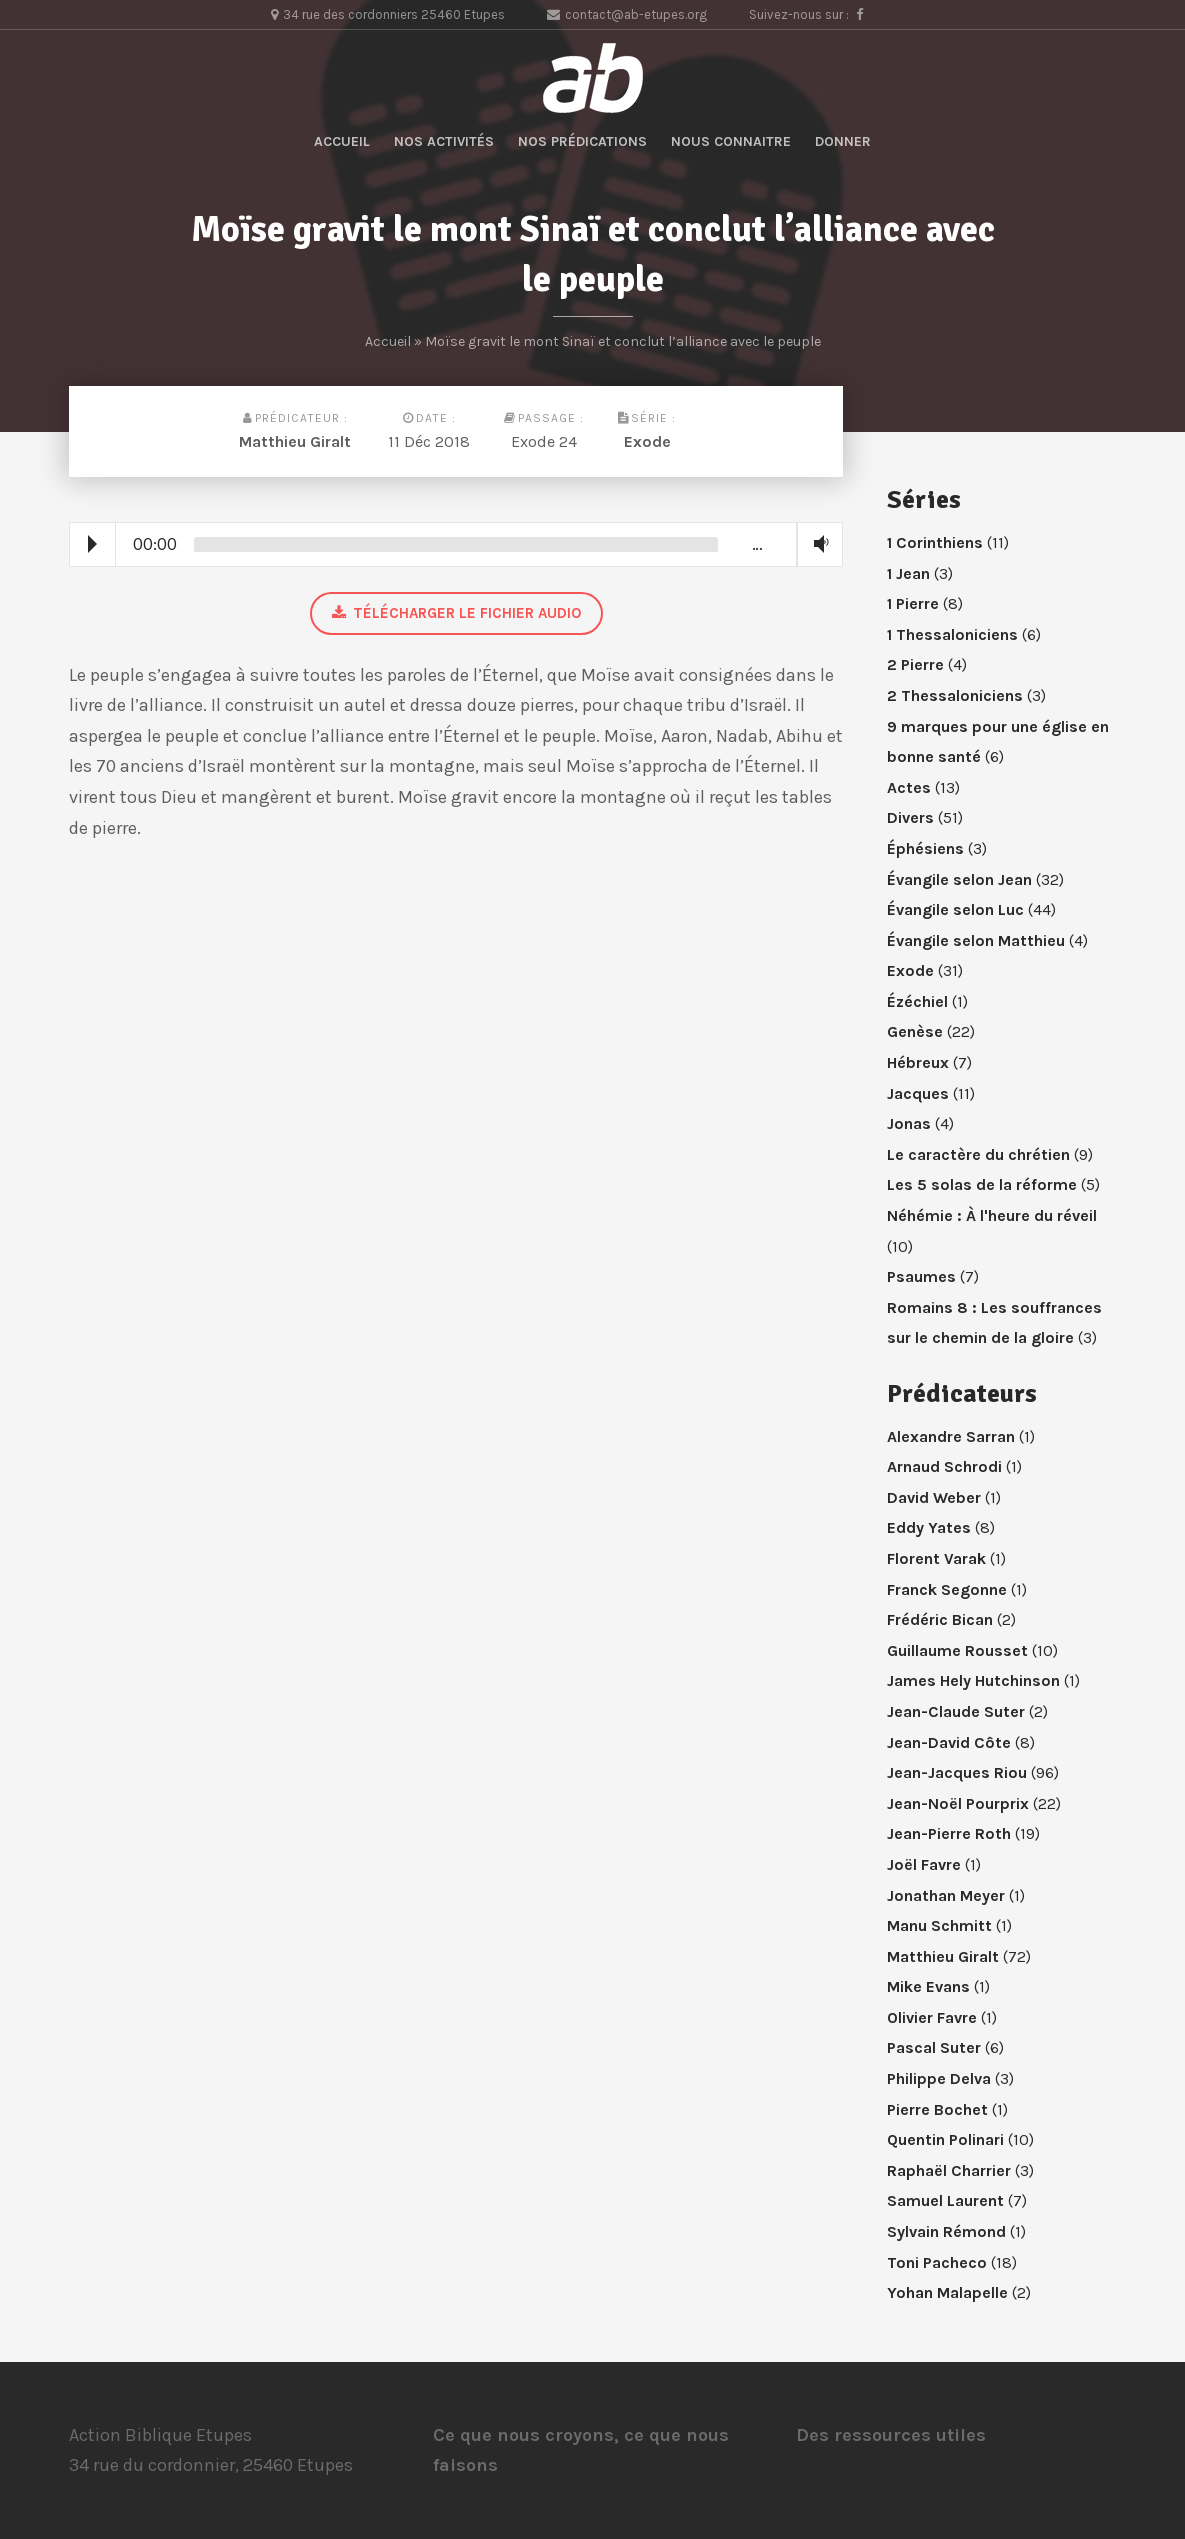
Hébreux (918, 1062)
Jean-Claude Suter (956, 1711)
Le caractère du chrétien (978, 1154)
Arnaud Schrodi (944, 1466)
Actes (909, 787)
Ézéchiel (917, 1001)
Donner (843, 141)
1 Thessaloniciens (952, 634)
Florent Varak (936, 1558)
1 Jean (908, 573)
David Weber (934, 1497)
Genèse (915, 1031)
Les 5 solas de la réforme (982, 1184)
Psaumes (921, 1276)
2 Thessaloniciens (955, 695)
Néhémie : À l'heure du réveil (992, 1215)
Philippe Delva (939, 2078)
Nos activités (444, 141)
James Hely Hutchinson (973, 1680)
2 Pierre (915, 664)
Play (92, 544)
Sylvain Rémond (946, 2231)
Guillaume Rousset (957, 1650)
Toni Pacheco (937, 2262)
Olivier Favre (932, 2017)
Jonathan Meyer (946, 1895)
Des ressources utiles (891, 2435)
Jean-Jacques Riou (957, 1772)
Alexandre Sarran (951, 1436)
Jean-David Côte (949, 1742)
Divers (910, 817)
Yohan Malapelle (947, 2292)
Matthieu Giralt (295, 441)
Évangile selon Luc (955, 909)
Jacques (918, 1093)
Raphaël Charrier (949, 2170)
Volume (817, 543)
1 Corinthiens (935, 542)
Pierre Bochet (937, 2109)
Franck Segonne (947, 1589)
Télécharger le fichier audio (456, 613)
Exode (647, 441)
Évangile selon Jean (959, 879)
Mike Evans (928, 1986)
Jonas (909, 1123)
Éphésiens (925, 848)
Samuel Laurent (945, 2200)
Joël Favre (924, 1864)
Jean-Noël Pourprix (958, 1803)
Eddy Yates (929, 1527)
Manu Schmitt (939, 1925)
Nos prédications (582, 141)
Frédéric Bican (940, 1619)
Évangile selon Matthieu (976, 940)
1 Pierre (913, 603)
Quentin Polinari (945, 2139)
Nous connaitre (731, 141)
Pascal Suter (934, 2047)
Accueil (342, 141)
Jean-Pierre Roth (949, 1833)
